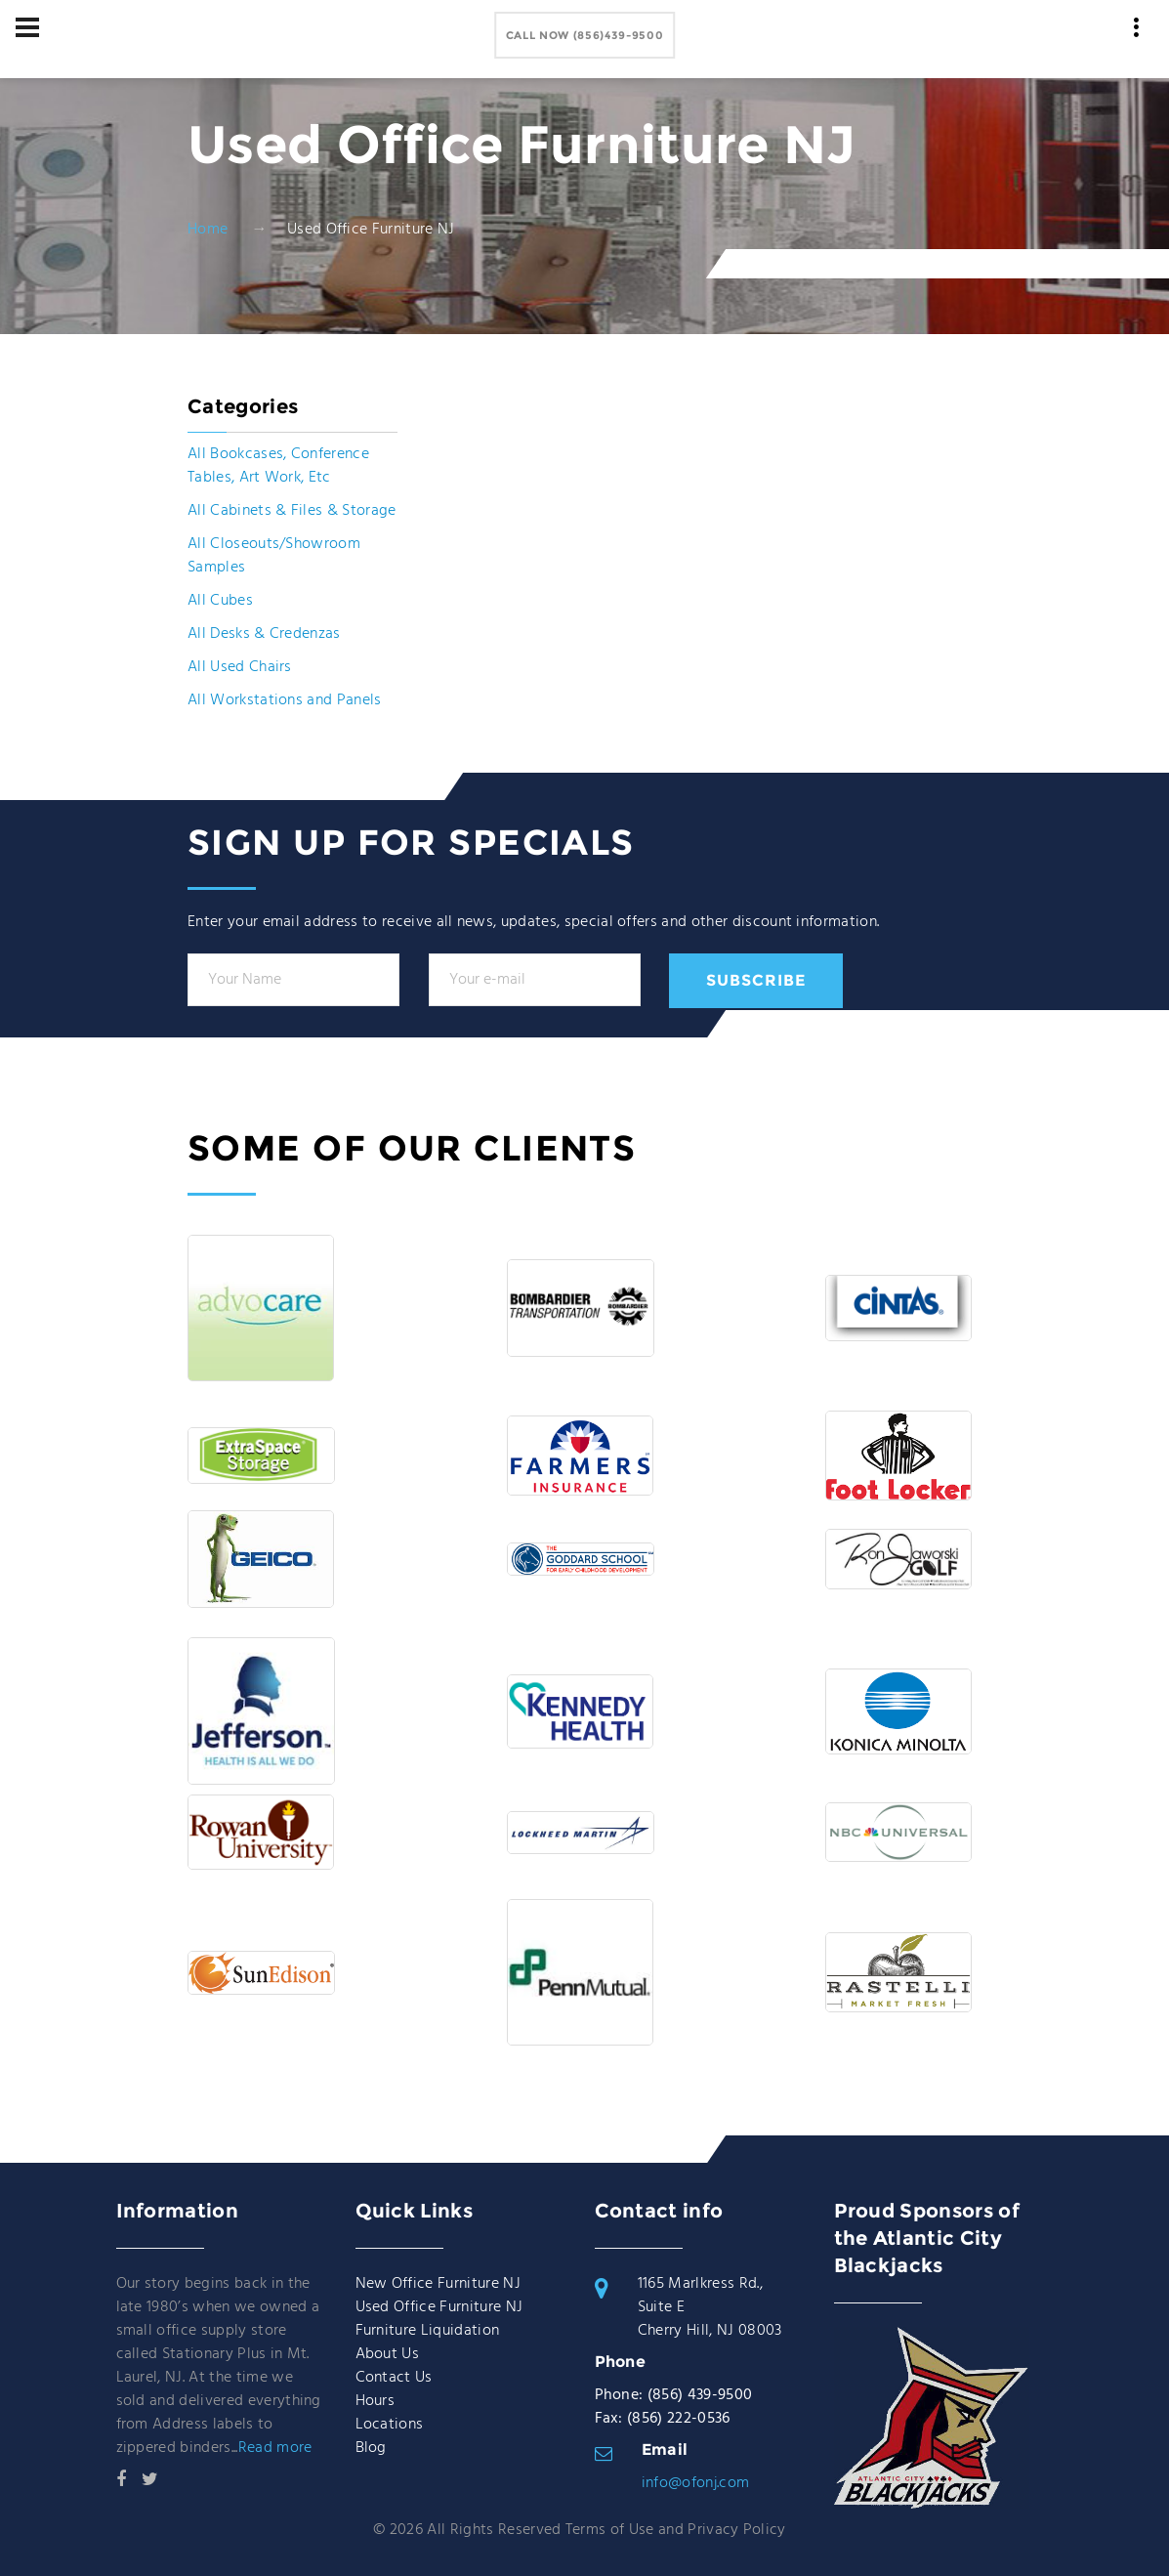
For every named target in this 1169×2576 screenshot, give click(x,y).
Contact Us (394, 2377)
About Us (387, 2354)
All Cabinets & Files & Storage (292, 511)
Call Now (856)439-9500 (585, 35)
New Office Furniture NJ (438, 2284)
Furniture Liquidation (427, 2331)
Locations (389, 2424)
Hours (375, 2401)
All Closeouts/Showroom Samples (274, 555)
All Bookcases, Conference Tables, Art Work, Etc (278, 466)
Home (208, 229)
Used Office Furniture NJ (439, 2307)
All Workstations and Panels (285, 700)
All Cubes (220, 600)
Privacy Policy (736, 2530)
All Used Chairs (240, 667)
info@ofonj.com (695, 2483)
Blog (371, 2448)
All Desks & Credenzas (264, 634)
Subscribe (756, 980)
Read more (275, 2448)
